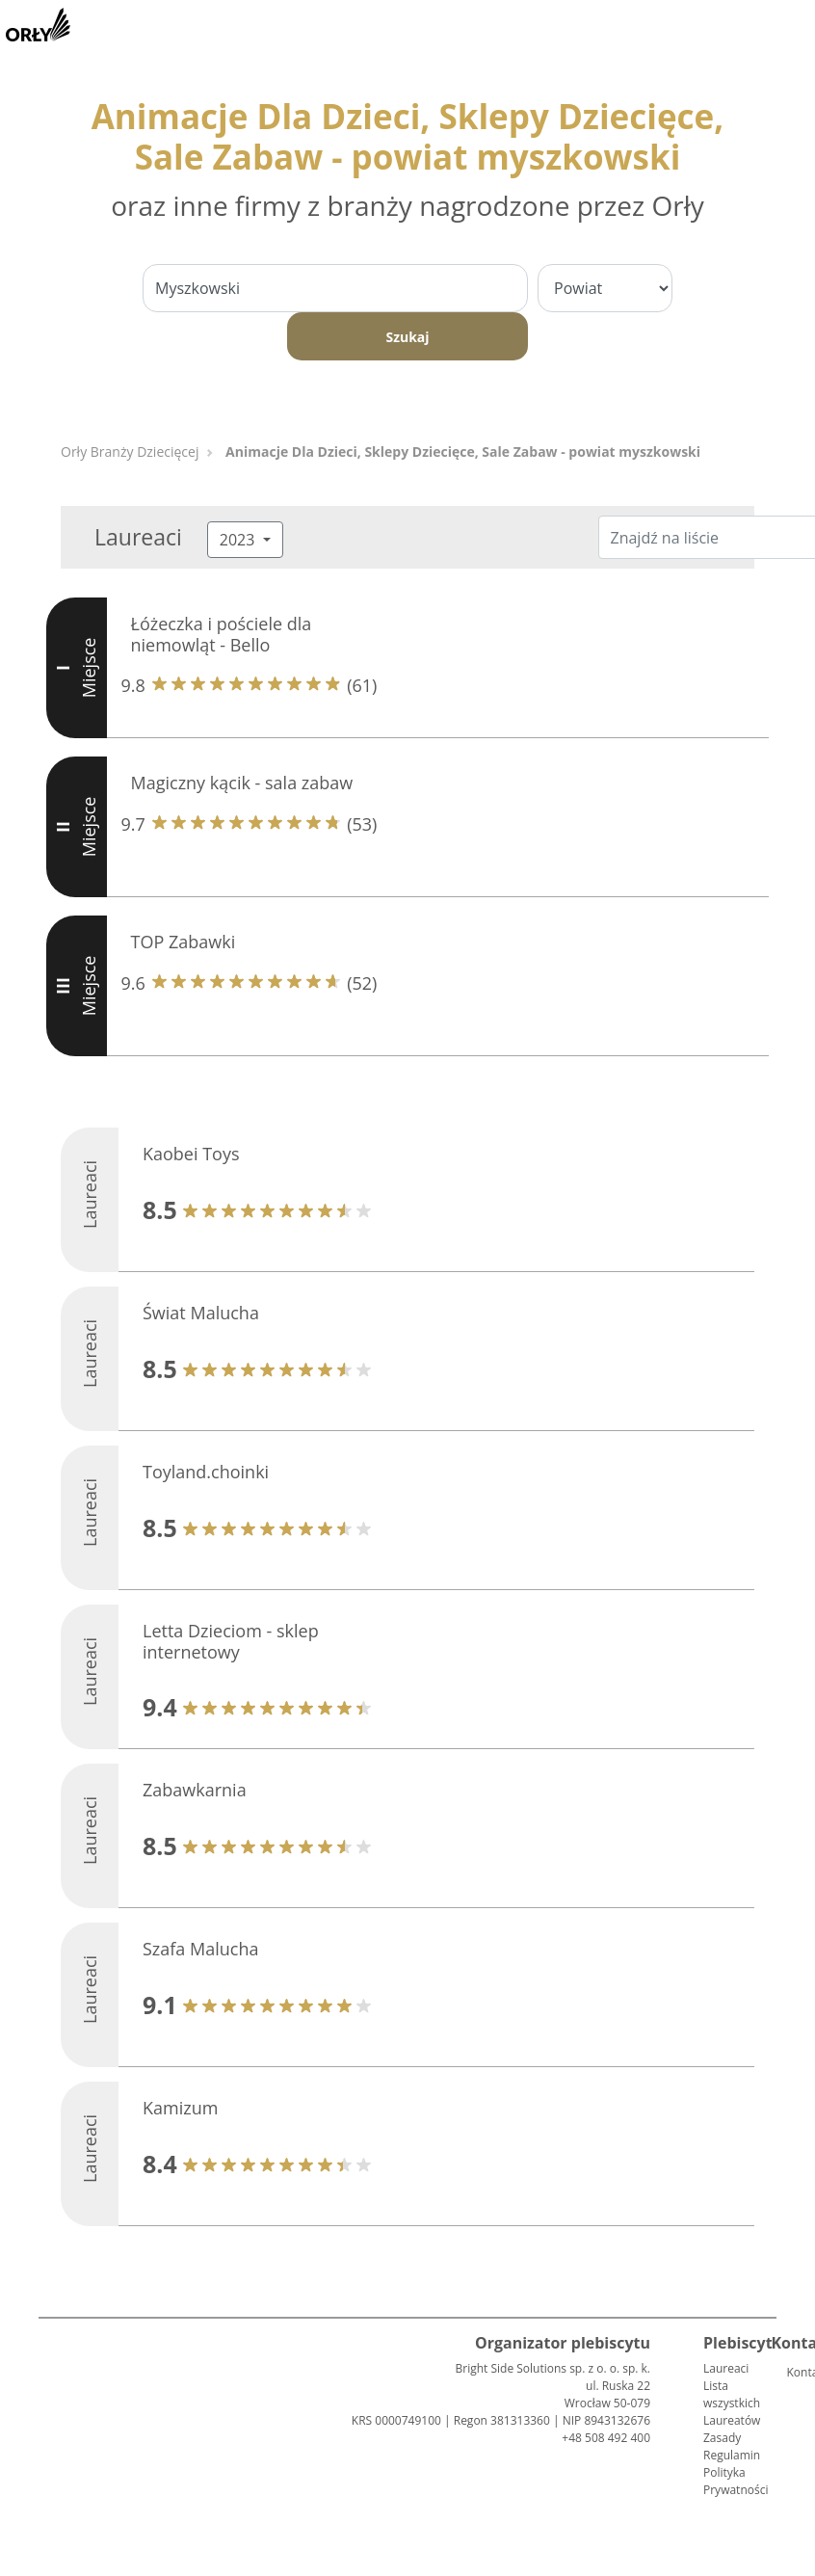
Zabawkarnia (195, 1789)
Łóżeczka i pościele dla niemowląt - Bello (221, 634)
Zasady (722, 2438)
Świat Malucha (201, 1312)
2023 (239, 539)
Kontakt (794, 2372)
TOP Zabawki (183, 941)
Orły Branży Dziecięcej (129, 451)
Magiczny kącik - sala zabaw (242, 782)
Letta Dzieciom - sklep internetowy (231, 1641)
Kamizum (180, 2107)
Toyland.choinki (206, 1471)
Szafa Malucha (200, 1948)
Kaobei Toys (191, 1153)
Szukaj (407, 337)
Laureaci (726, 2368)
